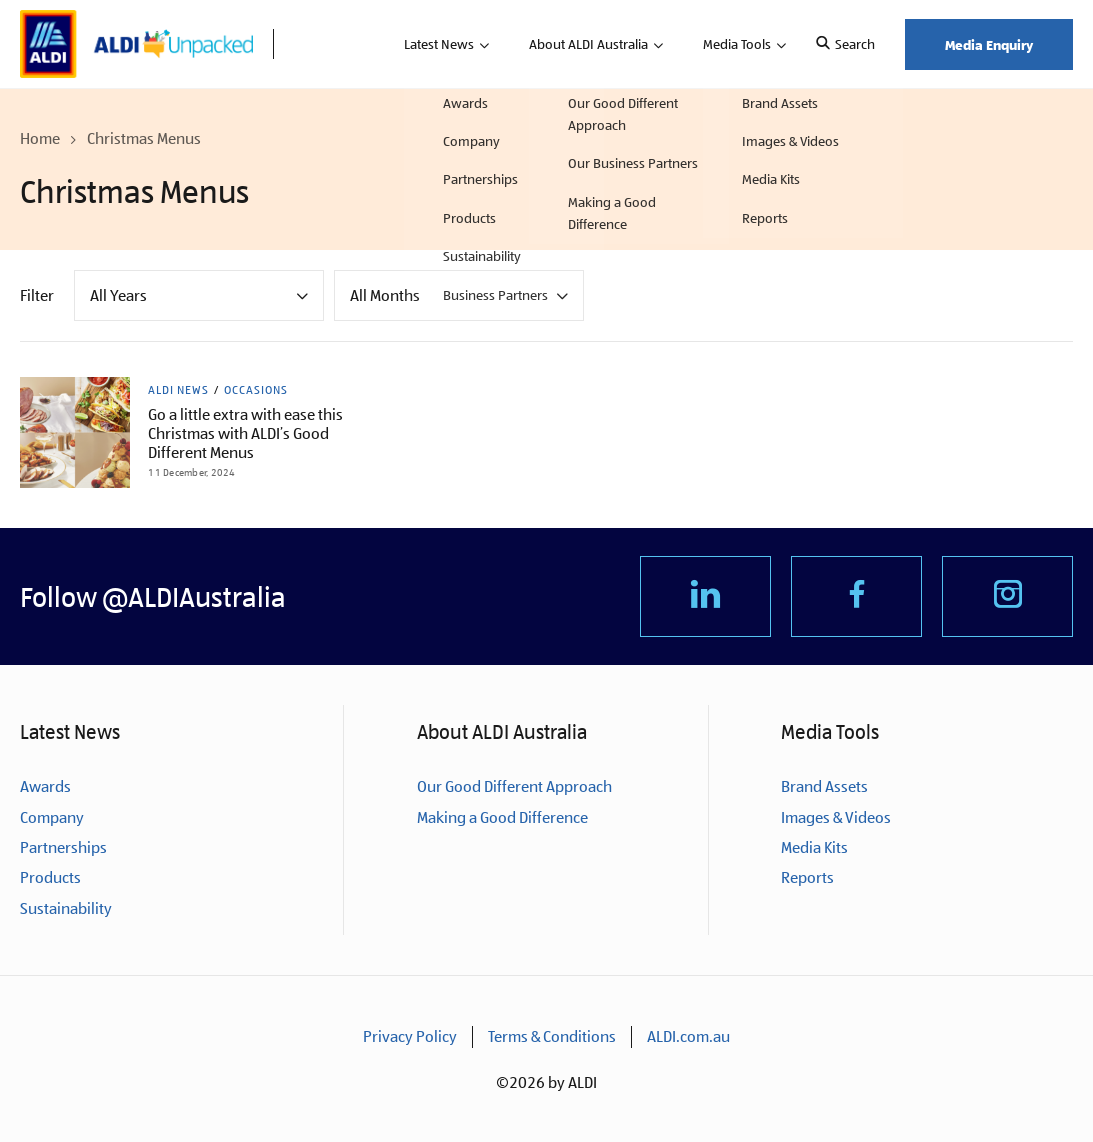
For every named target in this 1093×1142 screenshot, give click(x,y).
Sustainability (66, 908)
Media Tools (737, 44)
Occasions (256, 390)
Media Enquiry (989, 44)
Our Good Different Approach (514, 786)
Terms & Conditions (552, 1036)
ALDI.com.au (688, 1036)
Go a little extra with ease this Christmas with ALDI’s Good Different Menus (245, 433)
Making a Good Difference (502, 817)
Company (52, 817)
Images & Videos (836, 817)
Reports (807, 877)
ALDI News (178, 390)
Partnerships (63, 847)
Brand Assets (824, 786)
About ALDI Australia (588, 44)
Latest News (439, 44)
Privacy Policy (410, 1036)
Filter (37, 295)
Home (40, 138)
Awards (45, 786)
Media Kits (814, 847)
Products (50, 877)
